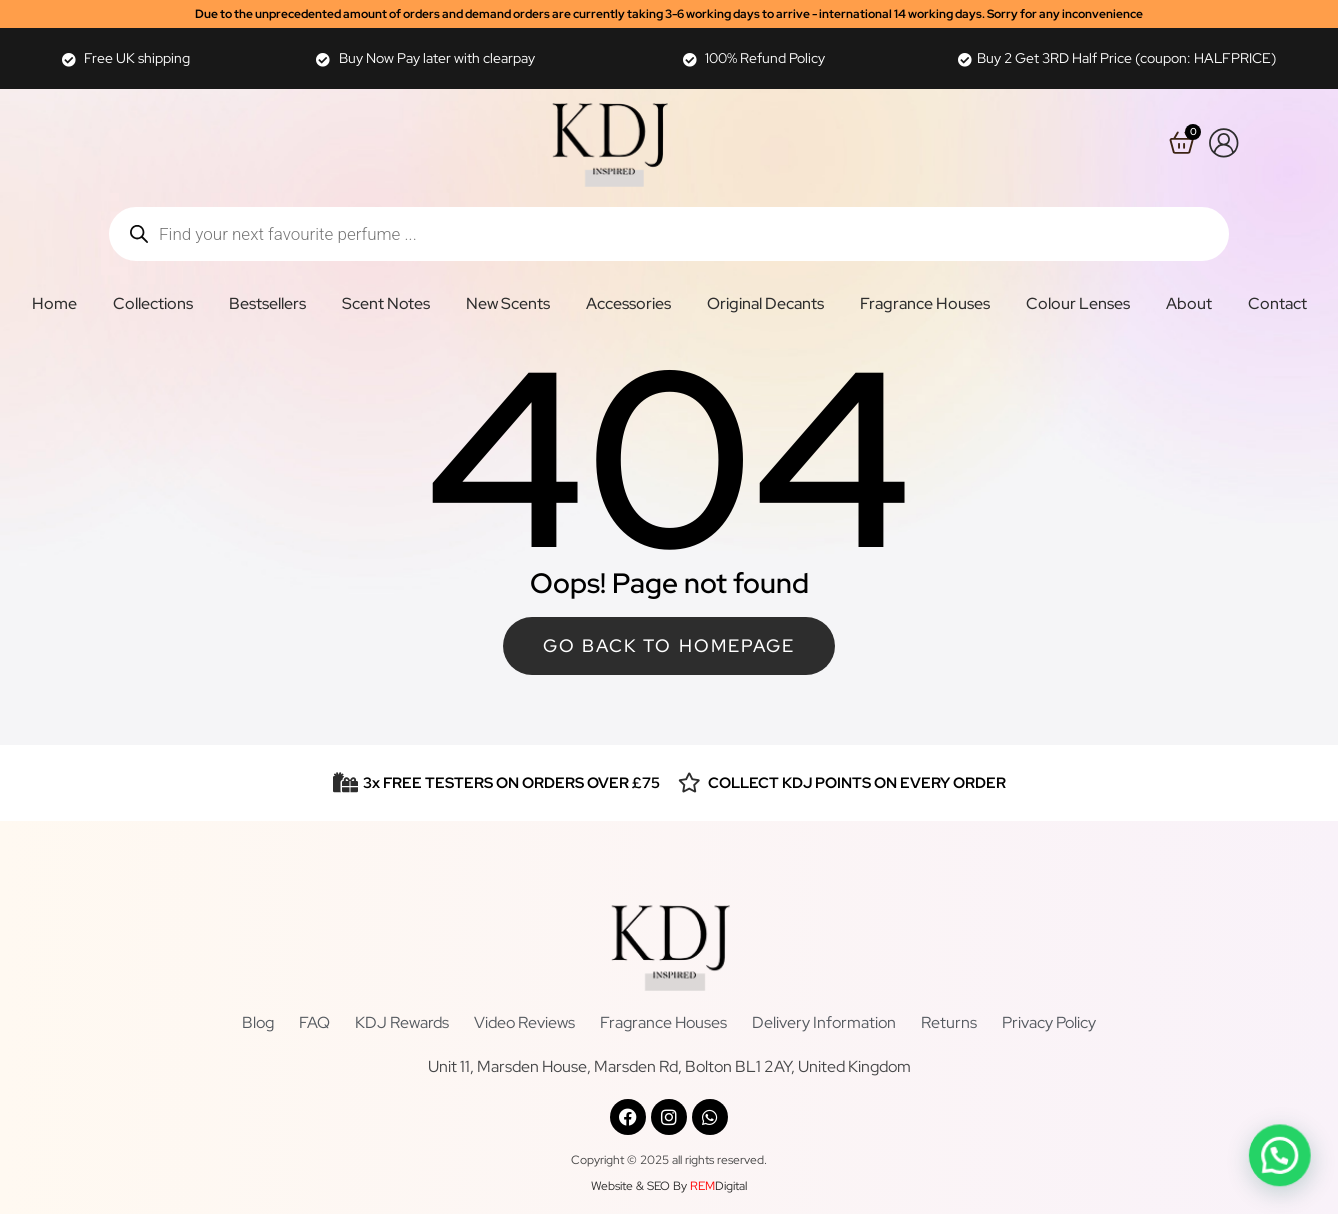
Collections (153, 303)
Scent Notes (386, 303)
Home (54, 303)
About (1189, 303)
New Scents (508, 303)
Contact (1277, 303)
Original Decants (765, 303)
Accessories (628, 303)
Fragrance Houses (925, 303)
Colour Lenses (1078, 303)
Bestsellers (267, 303)
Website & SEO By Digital (669, 1186)
